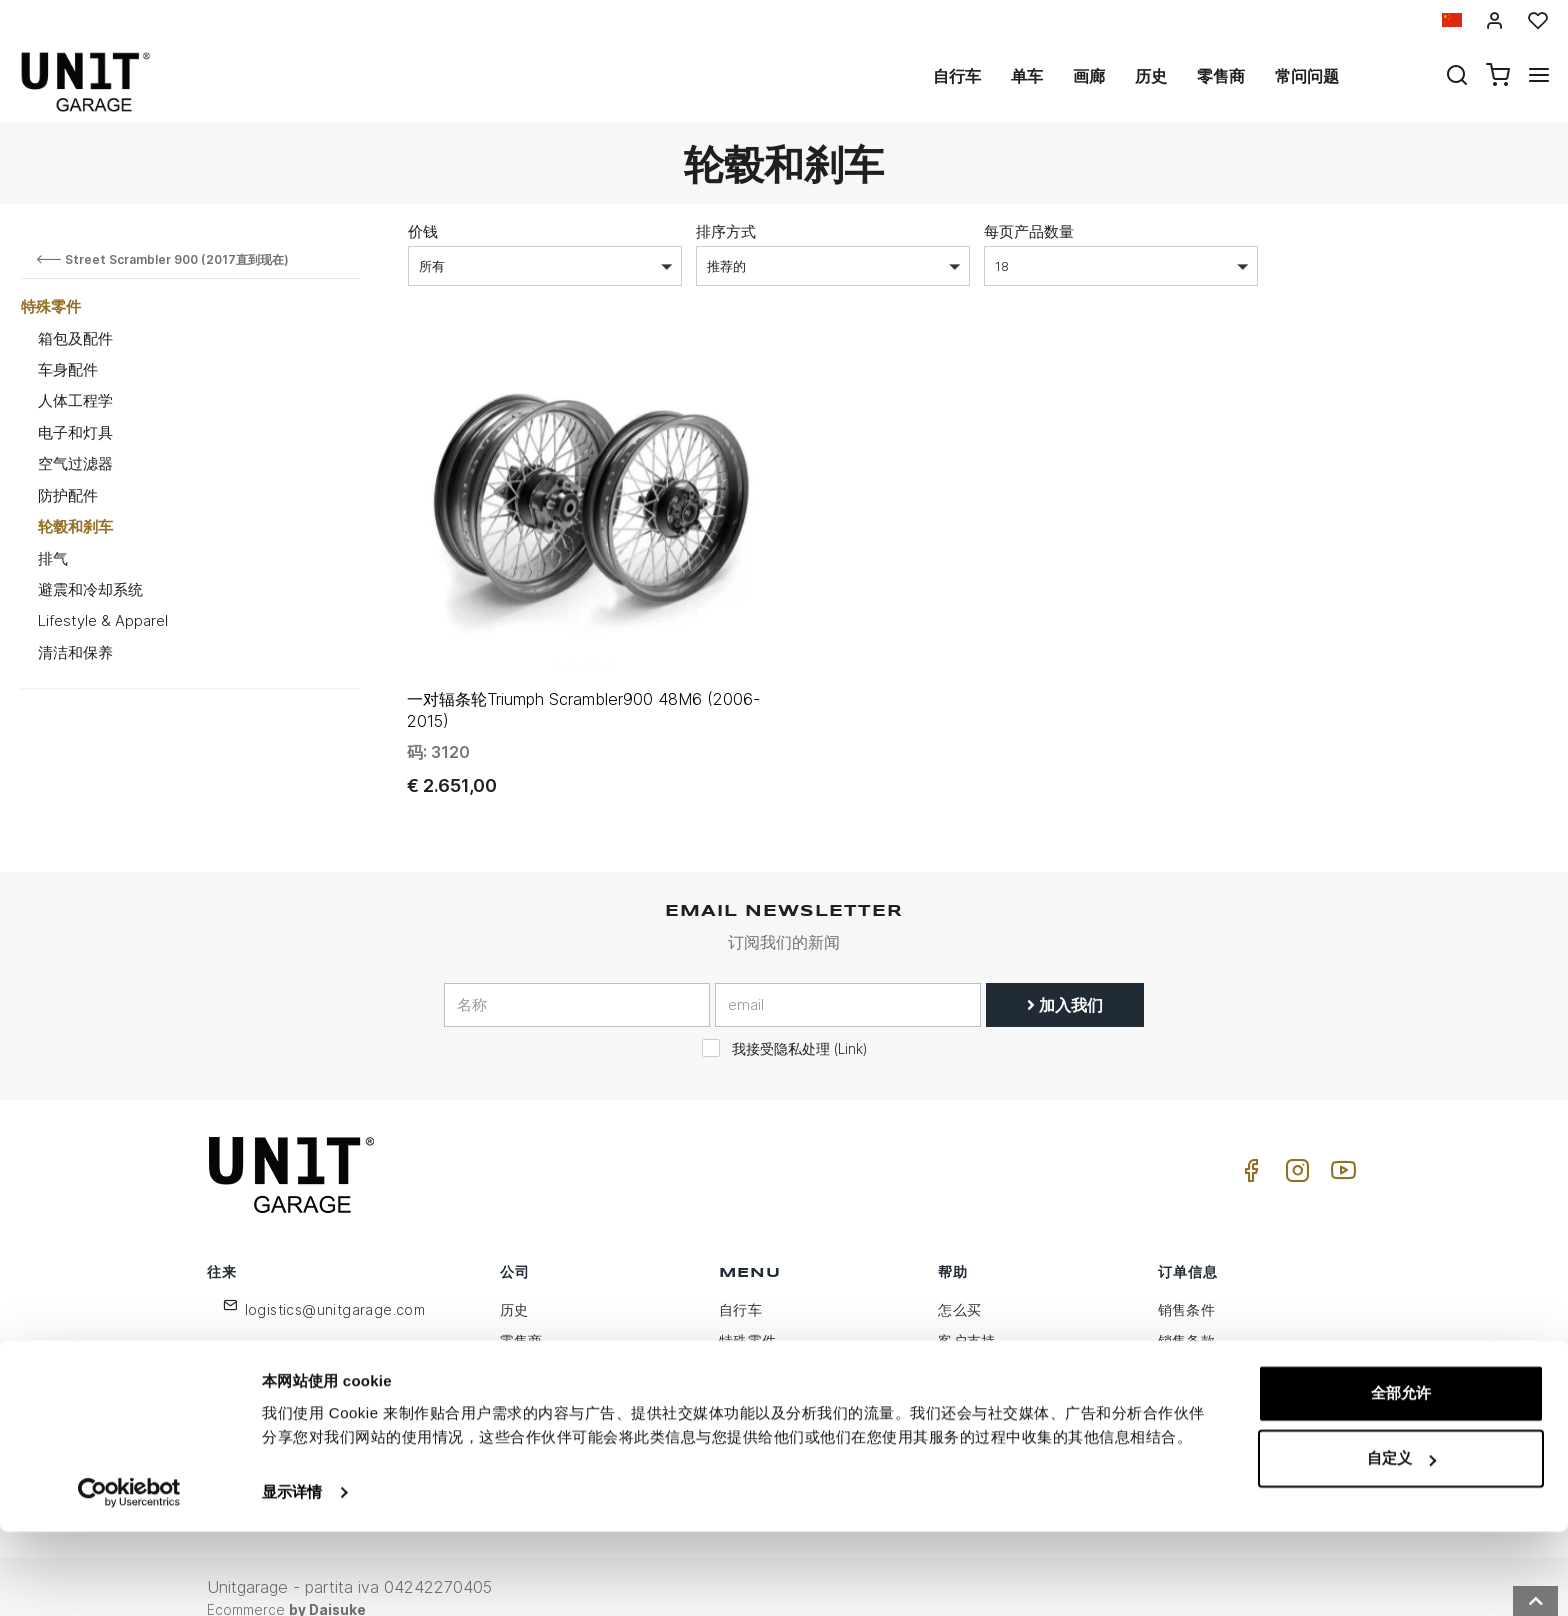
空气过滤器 (75, 463)
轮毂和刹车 (75, 526)
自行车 (957, 76)
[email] (848, 982)
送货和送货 (1194, 1379)
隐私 (514, 1348)
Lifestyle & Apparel (103, 620)
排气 (53, 558)
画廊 (1089, 76)
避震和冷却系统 (90, 589)
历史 (1151, 76)
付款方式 (1187, 1348)
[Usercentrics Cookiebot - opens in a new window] (129, 1577)
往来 (952, 1379)
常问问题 (1307, 76)
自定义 (1401, 1542)
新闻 (733, 1379)
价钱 (423, 231)
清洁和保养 (75, 652)
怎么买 (959, 1286)
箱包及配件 (75, 338)
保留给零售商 (543, 1410)
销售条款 (1187, 1317)
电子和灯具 (75, 432)
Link (850, 1026)
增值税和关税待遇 (995, 1410)
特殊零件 (51, 306)
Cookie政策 (539, 1379)
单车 (1027, 76)
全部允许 (1401, 1477)
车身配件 (68, 369)
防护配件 (68, 495)
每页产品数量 (1029, 231)
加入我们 (1065, 982)
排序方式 (726, 231)
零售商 (1221, 76)
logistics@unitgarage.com (335, 1286)
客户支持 (967, 1317)
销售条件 (1187, 1286)
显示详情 (292, 1576)
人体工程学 (75, 400)
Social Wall (756, 1410)
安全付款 (1187, 1410)
